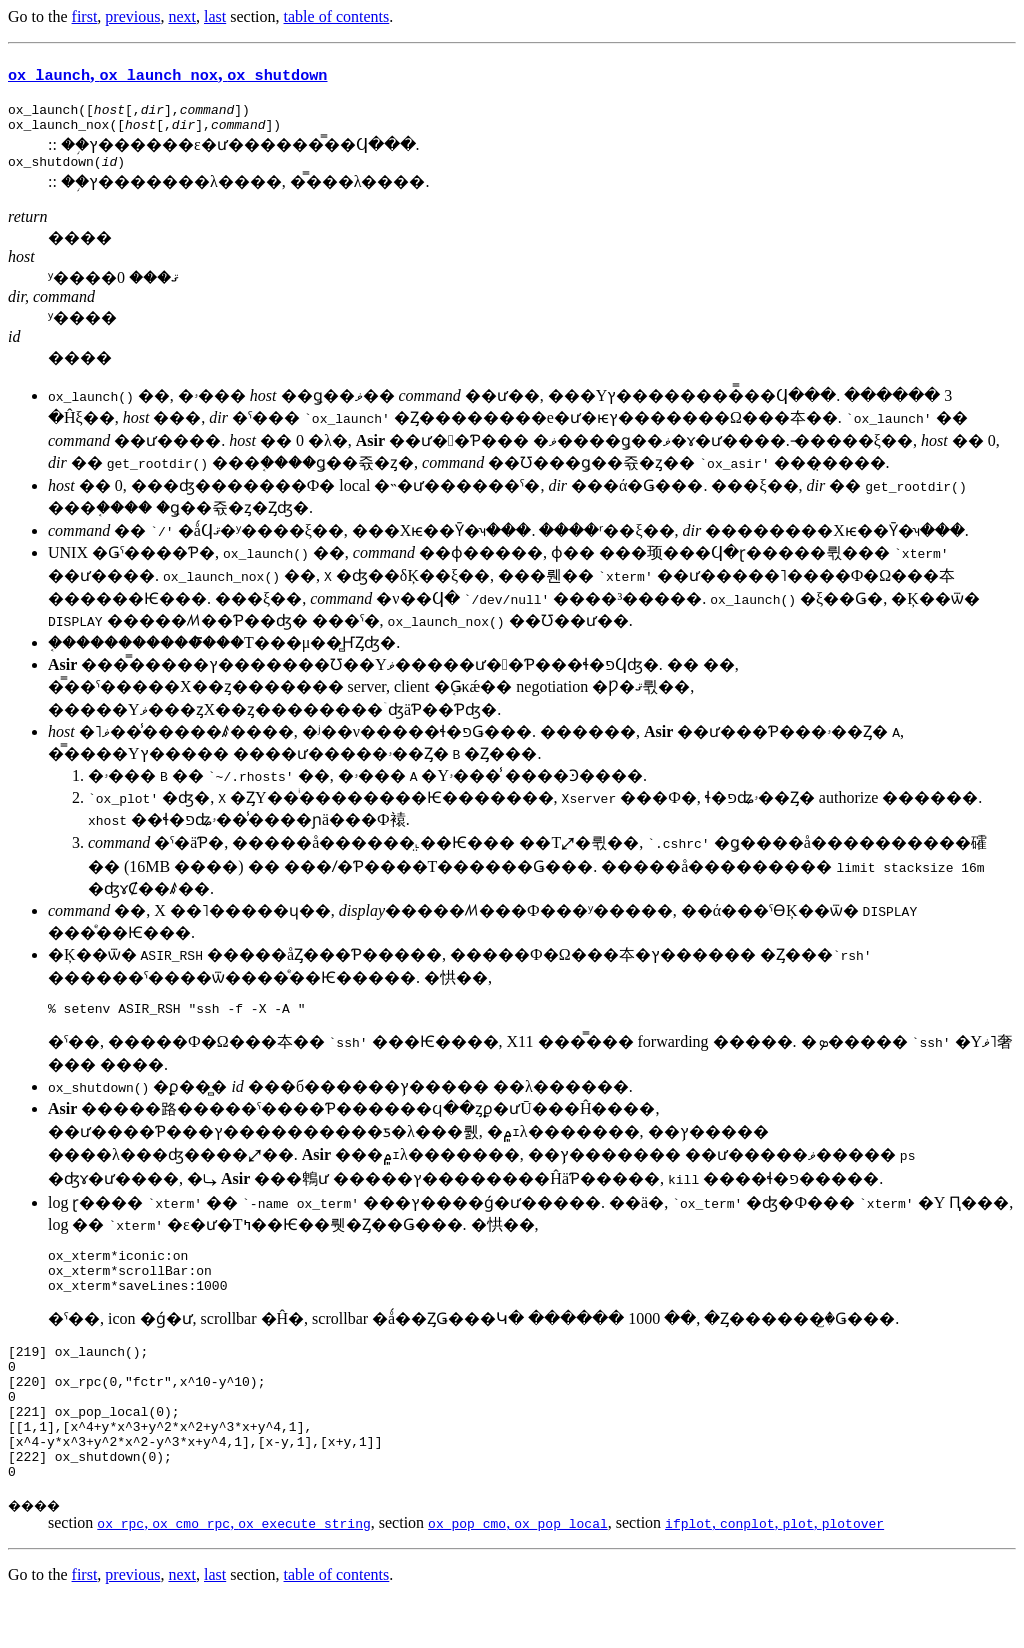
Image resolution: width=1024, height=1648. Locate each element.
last (215, 16)
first (85, 16)
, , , (774, 1570)
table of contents (337, 16)
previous (132, 16)
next (182, 16)
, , (167, 73)
